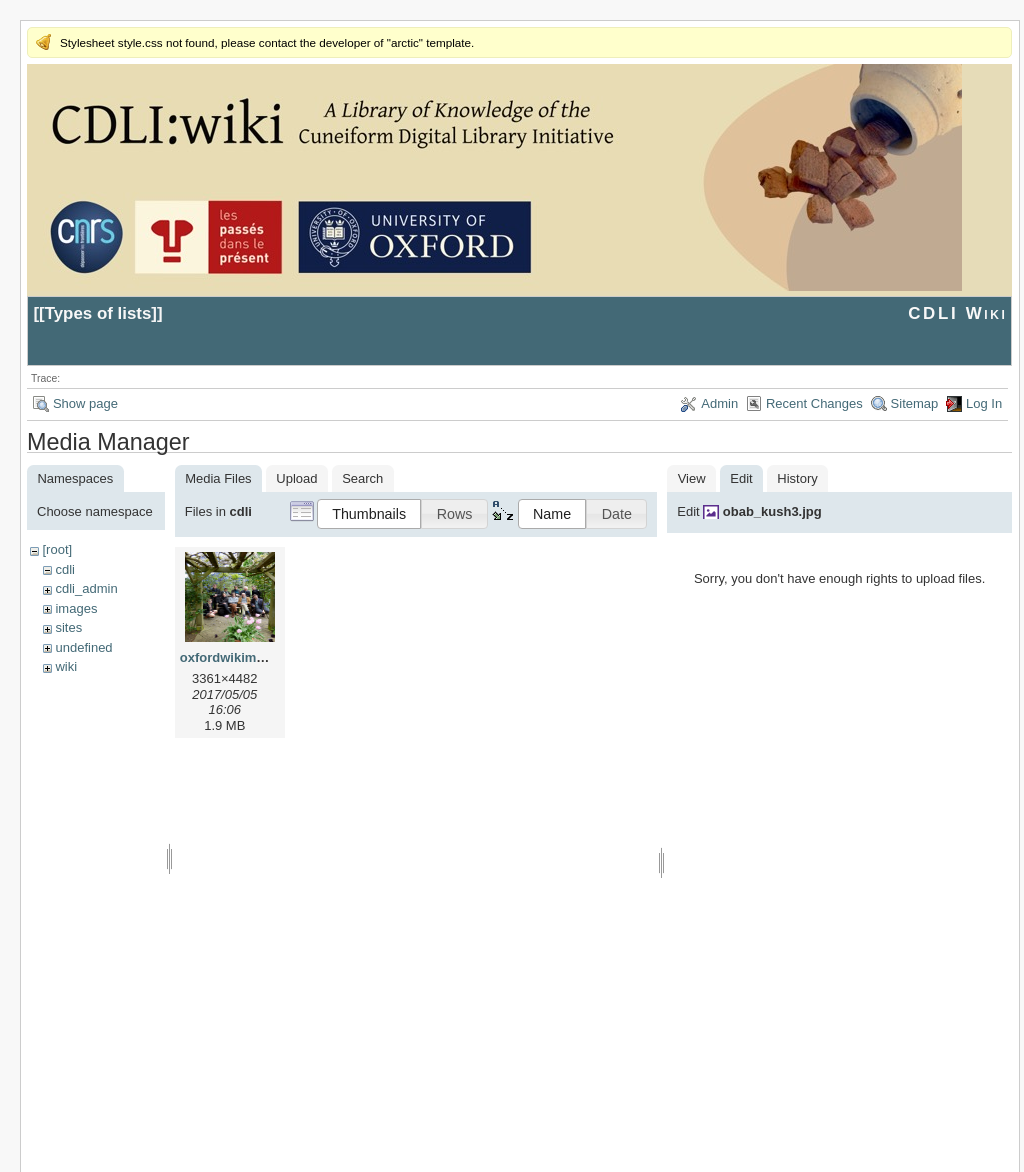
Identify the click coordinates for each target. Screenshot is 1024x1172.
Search (362, 478)
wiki (66, 666)
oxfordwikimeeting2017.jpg (263, 657)
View (692, 478)
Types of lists (98, 313)
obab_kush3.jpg (772, 511)
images (76, 608)
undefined (83, 647)
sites (68, 627)
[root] (57, 549)
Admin (719, 403)
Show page (85, 403)
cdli (65, 569)
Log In (984, 403)
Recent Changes (814, 403)
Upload (296, 478)
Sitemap (915, 403)
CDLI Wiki (957, 313)
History (797, 478)
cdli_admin (86, 588)
